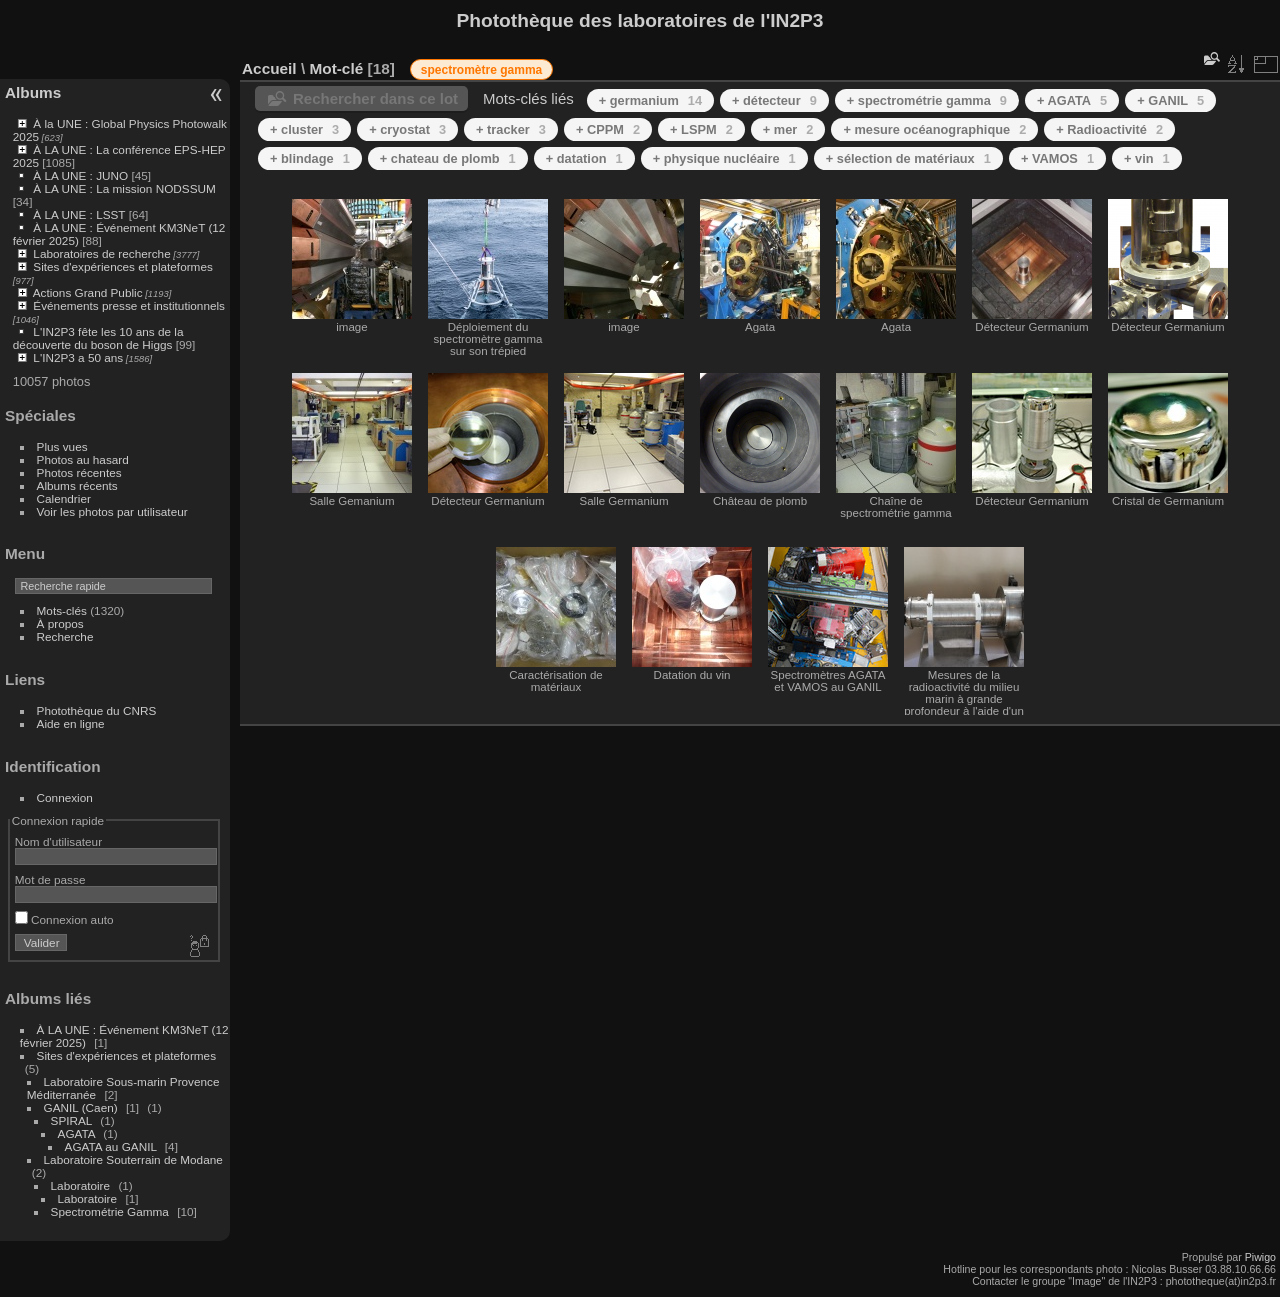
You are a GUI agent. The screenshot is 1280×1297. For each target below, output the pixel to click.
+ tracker (511, 129)
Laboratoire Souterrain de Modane (133, 1159)
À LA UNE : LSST (79, 214)
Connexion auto (64, 919)
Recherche (65, 636)
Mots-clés (62, 610)
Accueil (269, 68)
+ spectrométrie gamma (927, 100)
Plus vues (62, 446)
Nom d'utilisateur (58, 841)
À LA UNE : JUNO (82, 175)
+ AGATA (1072, 100)
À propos (60, 623)
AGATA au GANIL (111, 1146)
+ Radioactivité (1109, 129)
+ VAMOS (1057, 158)
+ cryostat (407, 129)
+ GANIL (1170, 100)
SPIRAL (71, 1120)
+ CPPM (608, 129)
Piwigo (1260, 1257)
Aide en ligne (71, 723)
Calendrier (64, 498)
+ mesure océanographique (934, 129)
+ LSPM (701, 129)
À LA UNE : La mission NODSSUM (124, 188)
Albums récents (77, 485)
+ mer (788, 129)
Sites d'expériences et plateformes (122, 266)
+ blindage (310, 158)
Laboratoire (81, 1185)
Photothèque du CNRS (97, 710)
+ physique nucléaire (724, 158)
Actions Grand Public (88, 292)
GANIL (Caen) (81, 1107)
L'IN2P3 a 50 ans (78, 357)
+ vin (1147, 158)
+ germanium (650, 100)
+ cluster (304, 129)
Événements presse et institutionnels (129, 305)
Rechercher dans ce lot (375, 98)
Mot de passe (50, 879)
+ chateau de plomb (448, 158)
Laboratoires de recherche (101, 253)
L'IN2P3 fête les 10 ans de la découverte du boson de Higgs (98, 338)
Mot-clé (336, 68)
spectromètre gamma (481, 70)
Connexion (65, 797)
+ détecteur (774, 100)
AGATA (77, 1133)
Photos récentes (79, 472)
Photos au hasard (83, 459)
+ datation (584, 158)
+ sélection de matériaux (908, 158)
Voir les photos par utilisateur (112, 511)
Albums (33, 92)
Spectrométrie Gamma (110, 1211)
